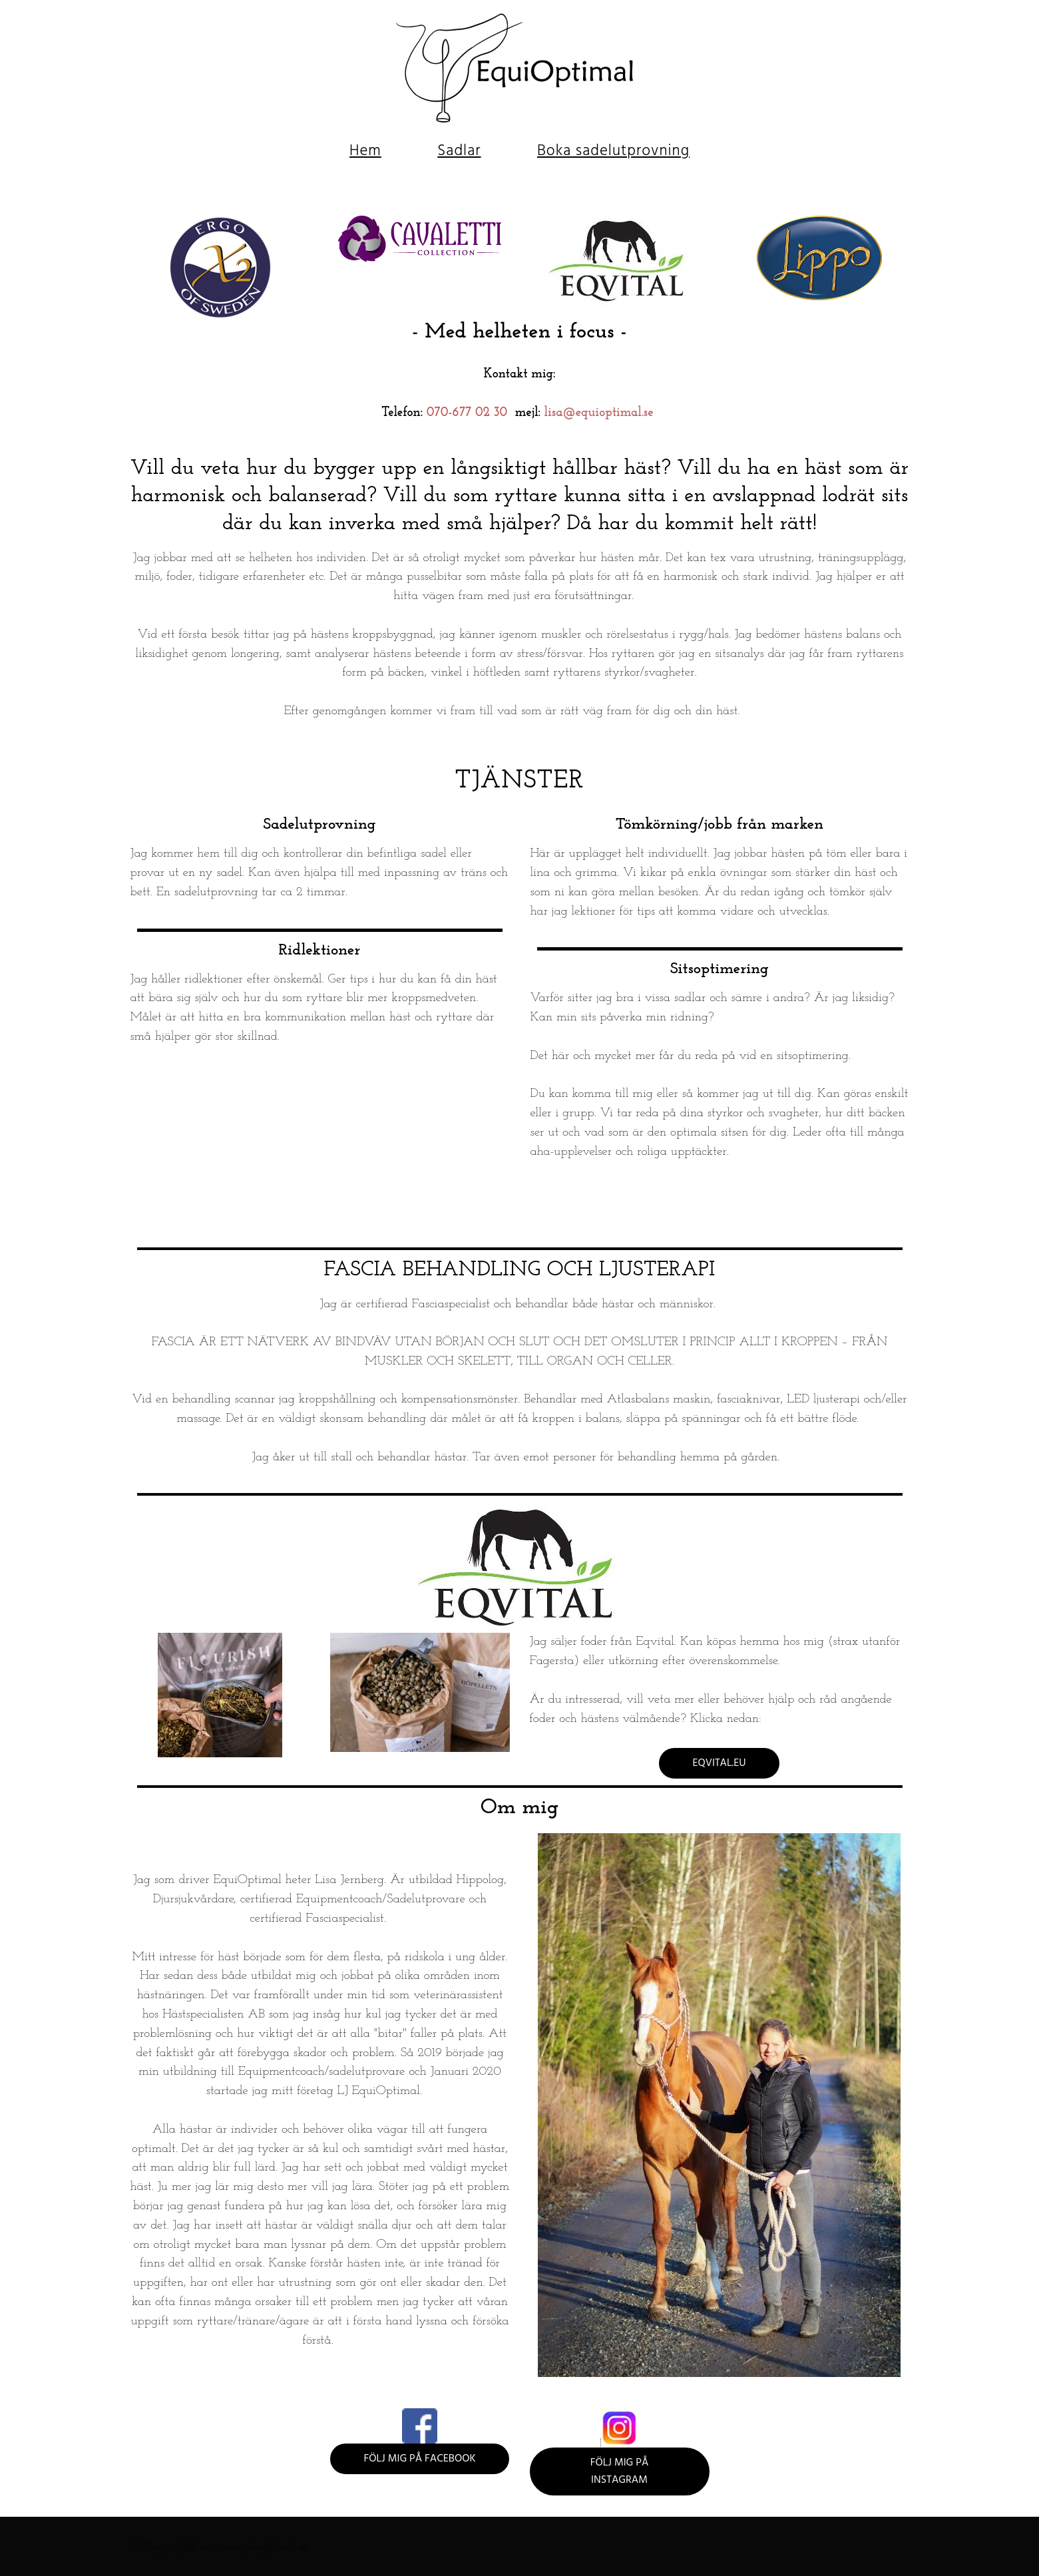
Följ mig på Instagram (619, 2471)
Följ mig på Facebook (419, 2459)
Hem (365, 151)
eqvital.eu (718, 1763)
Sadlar (459, 151)
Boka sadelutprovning (613, 151)
